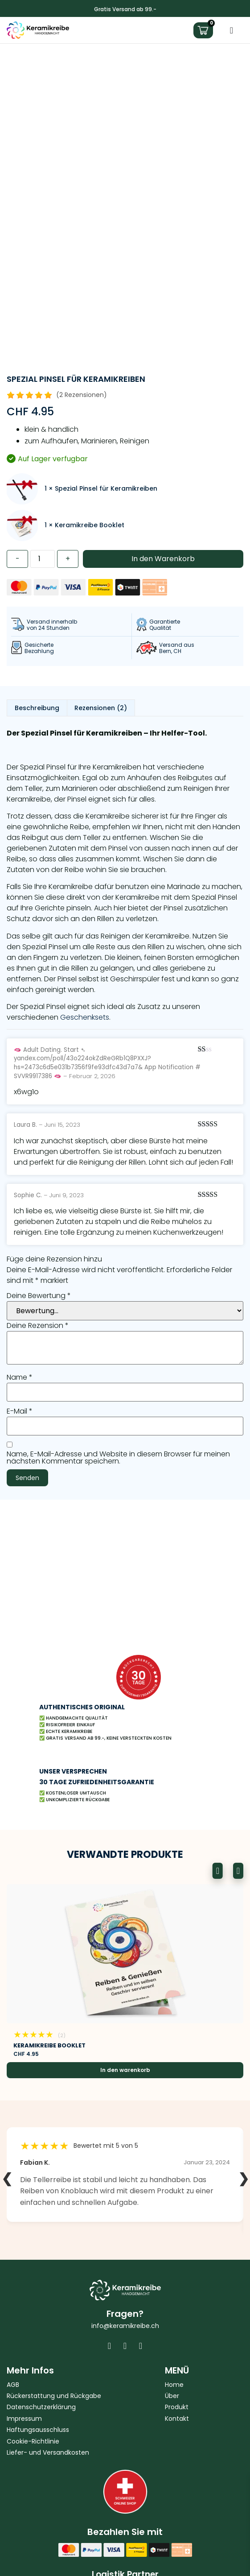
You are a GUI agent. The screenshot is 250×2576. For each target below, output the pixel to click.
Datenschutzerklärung (41, 2407)
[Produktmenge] (42, 559)
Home (174, 2385)
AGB (13, 2385)
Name (20, 1377)
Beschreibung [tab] (37, 707)
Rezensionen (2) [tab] (100, 707)
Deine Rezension (38, 1325)
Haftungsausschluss (38, 2430)
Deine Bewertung (39, 1295)
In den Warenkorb (163, 559)
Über (172, 2396)
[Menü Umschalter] (231, 30)
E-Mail (20, 1411)
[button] (218, 1871)
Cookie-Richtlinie (33, 2441)
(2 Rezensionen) (81, 394)
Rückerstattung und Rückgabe (54, 2396)
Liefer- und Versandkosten (48, 2452)
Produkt (177, 2407)
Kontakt (177, 2418)
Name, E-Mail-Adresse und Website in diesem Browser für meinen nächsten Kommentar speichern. (118, 1458)
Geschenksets (84, 1017)
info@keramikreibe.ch (125, 2325)
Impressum (24, 2418)
